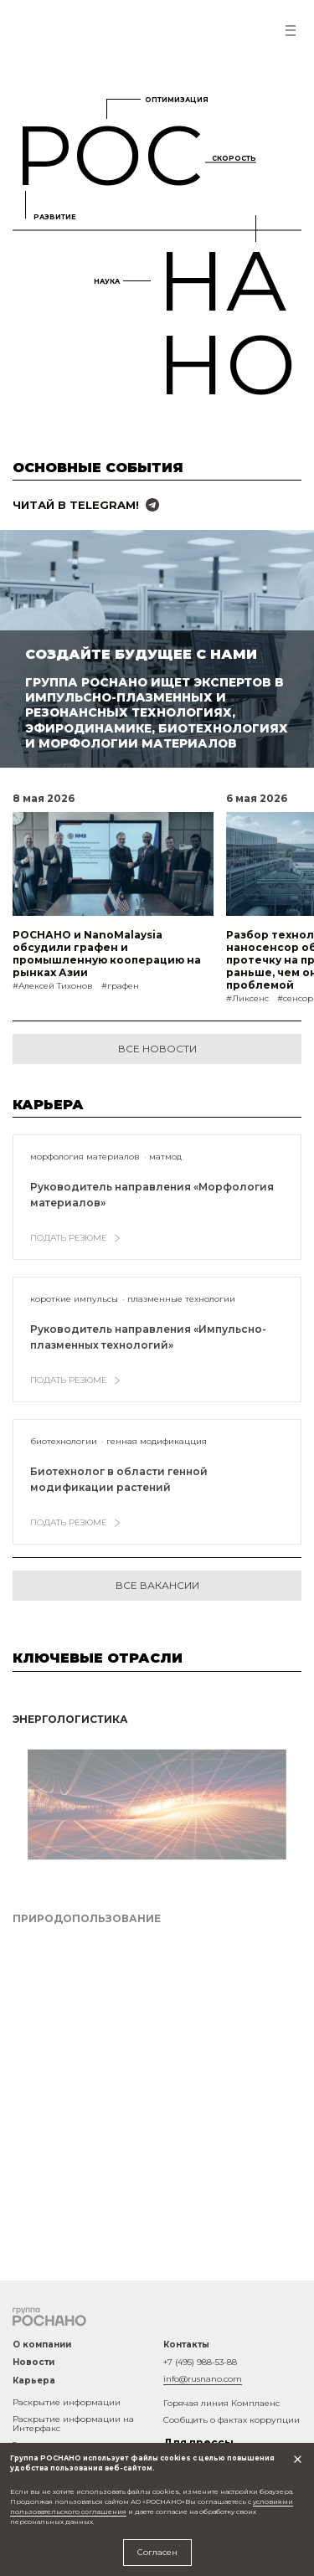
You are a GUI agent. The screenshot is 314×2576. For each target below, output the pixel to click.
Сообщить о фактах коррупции (231, 2419)
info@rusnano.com (202, 2378)
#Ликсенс (247, 998)
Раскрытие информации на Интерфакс (73, 2424)
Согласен (157, 2552)
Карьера (34, 2380)
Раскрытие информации (67, 2402)
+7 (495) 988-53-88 (200, 2362)
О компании (42, 2344)
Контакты (186, 2344)
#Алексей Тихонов (53, 985)
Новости (33, 2362)
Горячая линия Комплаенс (221, 2403)
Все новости (157, 1048)
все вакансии (157, 1585)
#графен (120, 985)
